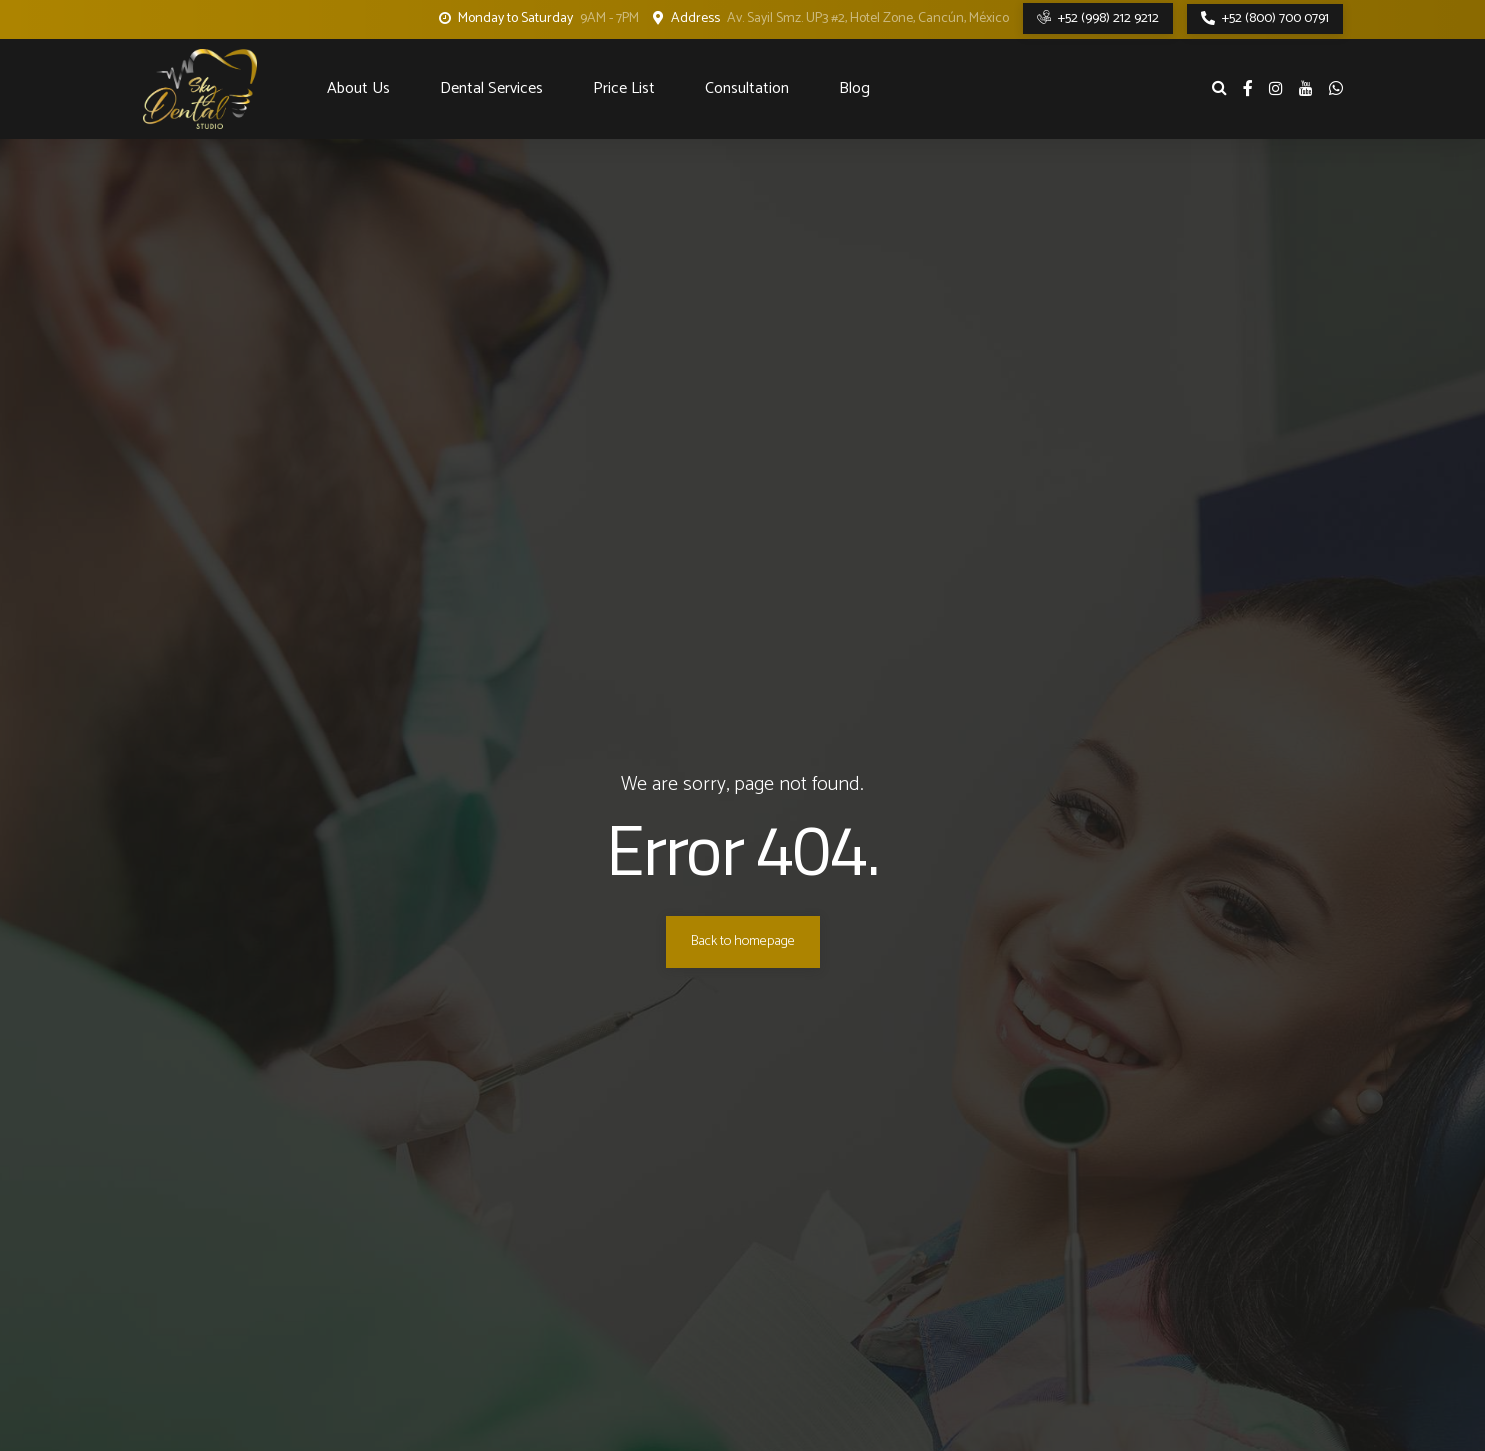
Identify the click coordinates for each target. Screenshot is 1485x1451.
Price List (624, 88)
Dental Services (491, 88)
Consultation (747, 88)
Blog (854, 88)
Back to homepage (743, 941)
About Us (358, 88)
